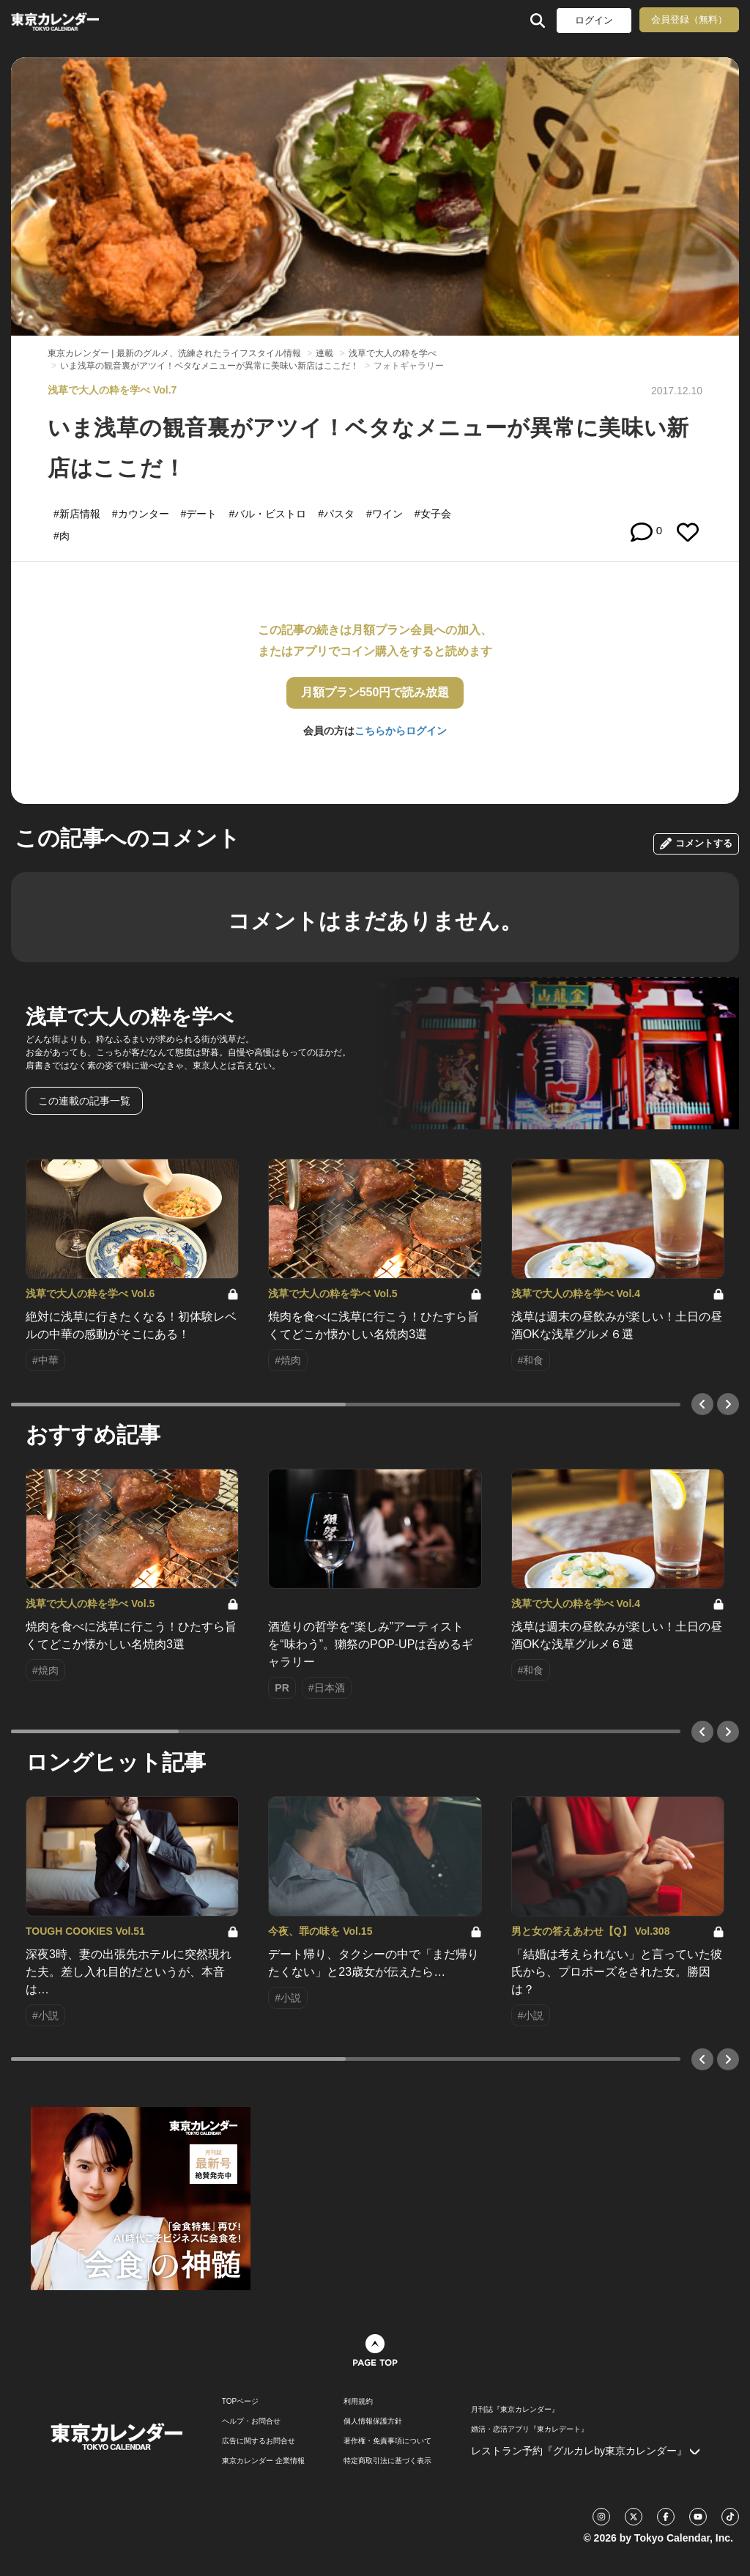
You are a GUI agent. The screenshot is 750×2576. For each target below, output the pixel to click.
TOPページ (240, 2401)
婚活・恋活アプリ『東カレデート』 (529, 2429)
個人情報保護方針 (373, 2421)
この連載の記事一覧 (84, 1101)
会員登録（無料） (689, 19)
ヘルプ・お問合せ (251, 2421)
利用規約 (358, 2401)
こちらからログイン (400, 731)
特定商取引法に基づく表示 (387, 2461)
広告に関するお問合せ (258, 2441)
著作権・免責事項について (387, 2441)
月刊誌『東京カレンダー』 (515, 2409)
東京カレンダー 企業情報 (263, 2461)
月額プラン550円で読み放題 (375, 692)
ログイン (594, 20)
